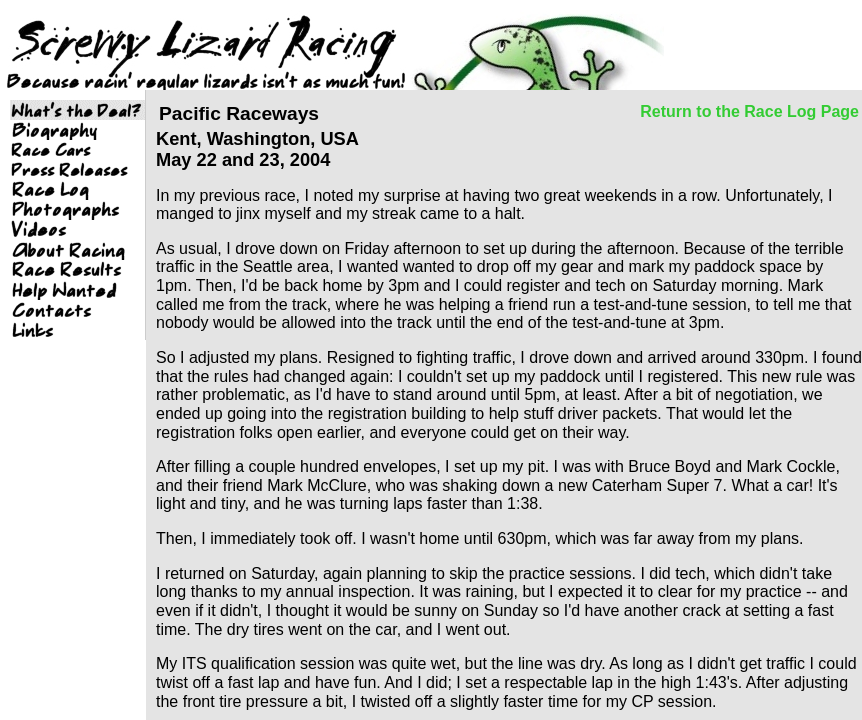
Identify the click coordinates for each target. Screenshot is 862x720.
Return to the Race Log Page (749, 111)
